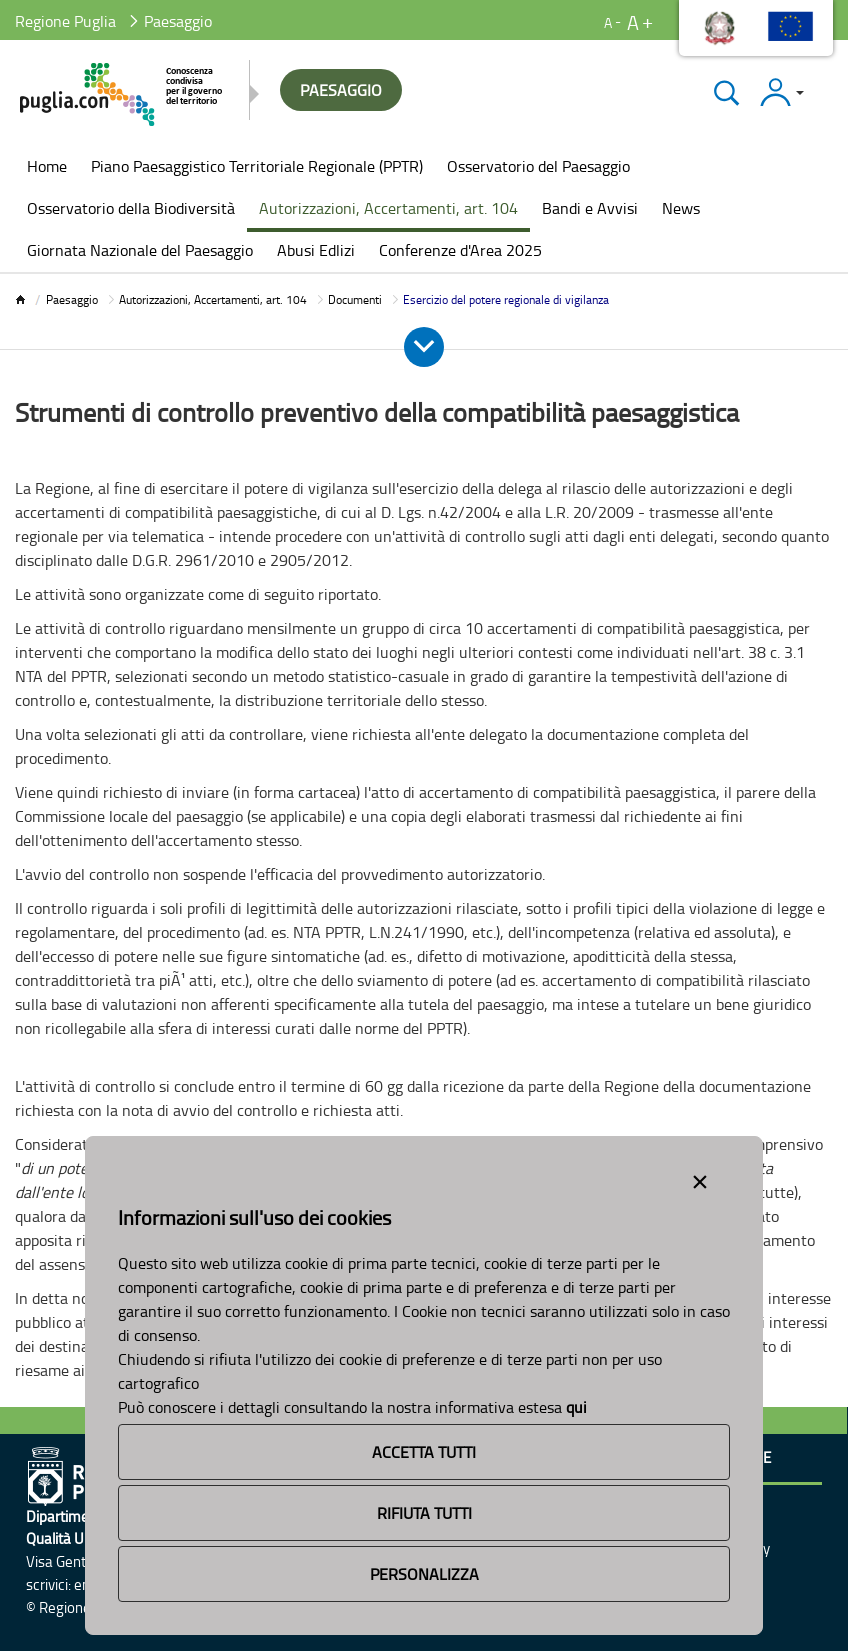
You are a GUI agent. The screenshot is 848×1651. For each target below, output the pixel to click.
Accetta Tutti (424, 1452)
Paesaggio (72, 299)
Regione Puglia (65, 21)
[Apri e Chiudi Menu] (424, 347)
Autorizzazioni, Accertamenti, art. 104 (213, 299)
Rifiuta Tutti (424, 1513)
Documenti (355, 299)
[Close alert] (700, 1178)
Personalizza (424, 1574)
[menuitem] (47, 168)
